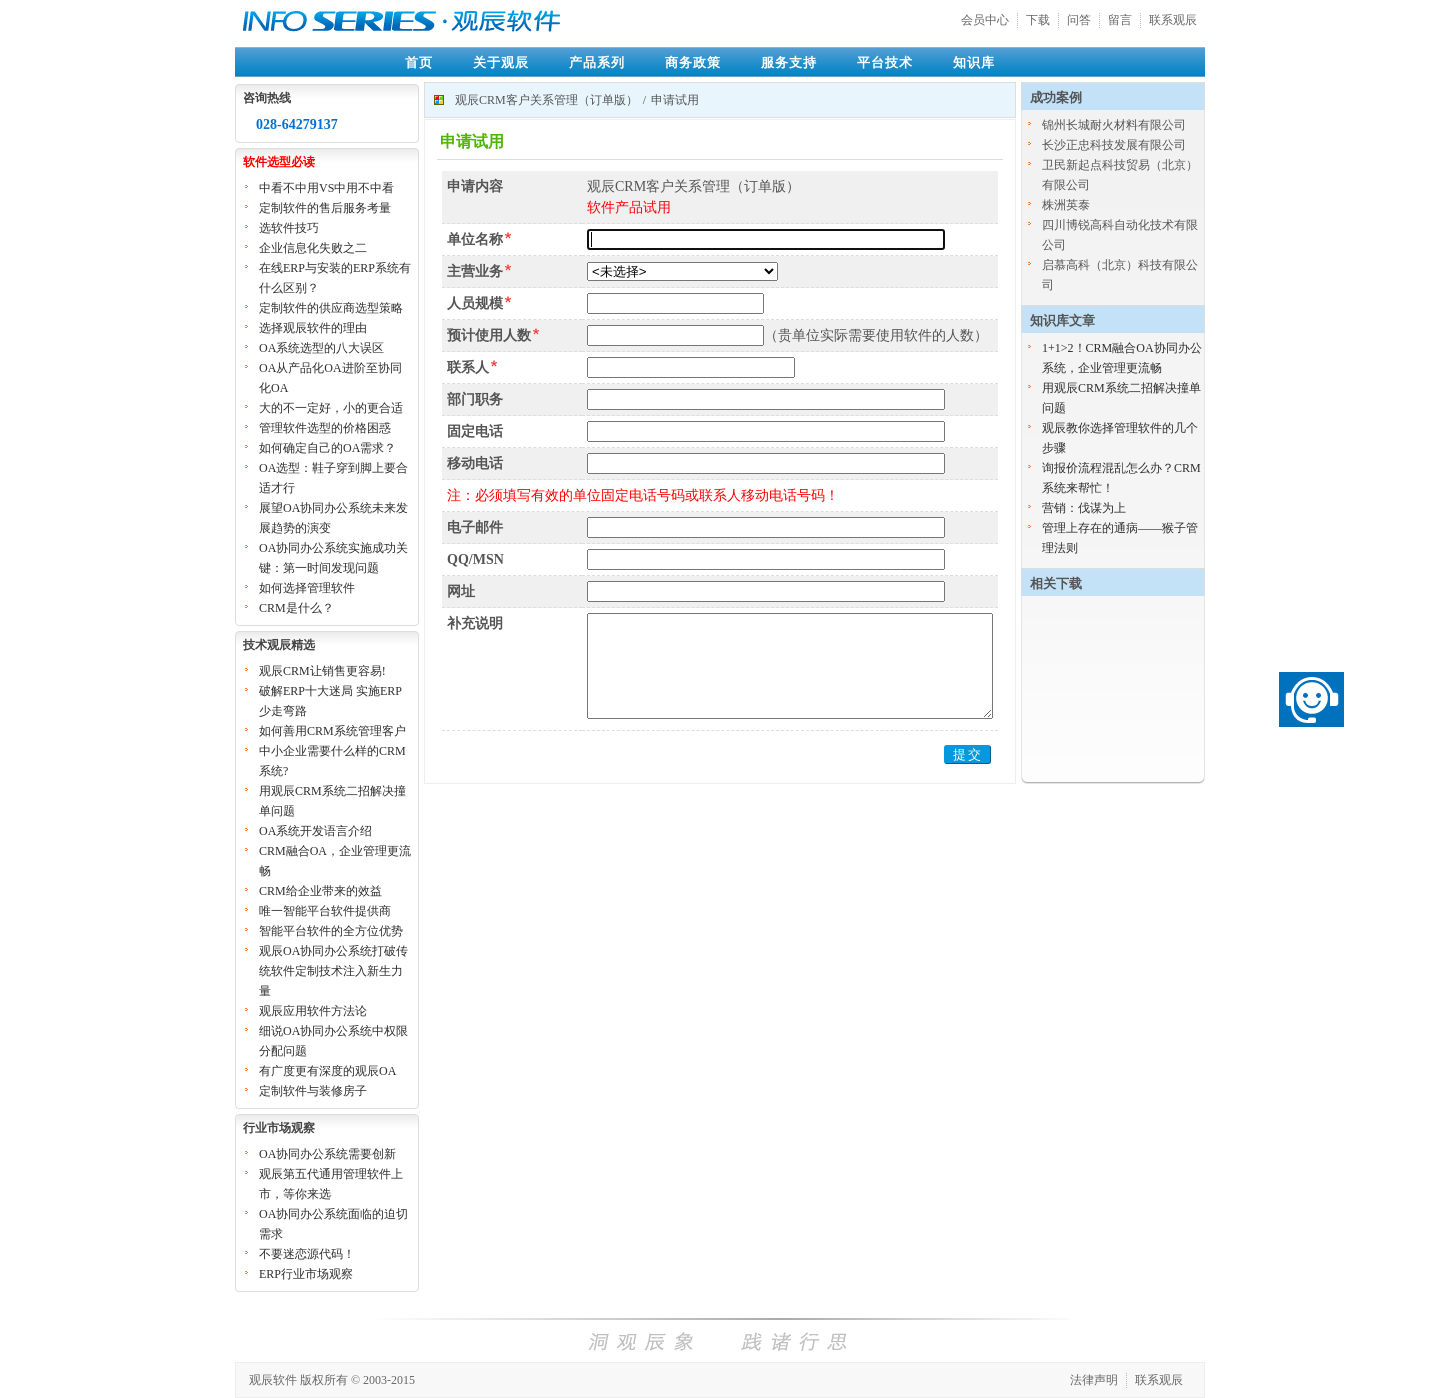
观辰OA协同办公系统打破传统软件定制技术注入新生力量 (333, 971)
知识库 (974, 62)
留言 (1120, 20)
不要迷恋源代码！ (307, 1254)
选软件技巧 (289, 228)
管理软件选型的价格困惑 (325, 428)
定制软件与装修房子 (313, 1091)
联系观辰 (1173, 20)
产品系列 (597, 62)
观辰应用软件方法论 (313, 1011)
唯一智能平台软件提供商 (325, 911)
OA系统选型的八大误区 (321, 348)
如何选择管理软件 (307, 588)
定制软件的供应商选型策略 (331, 308)
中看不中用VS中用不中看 (326, 188)
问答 (1079, 20)
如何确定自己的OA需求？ (327, 448)
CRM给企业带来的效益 (320, 891)
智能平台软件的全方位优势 (331, 931)
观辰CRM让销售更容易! (322, 671)
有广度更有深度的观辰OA (327, 1071)
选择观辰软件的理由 (313, 328)
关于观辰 (501, 62)
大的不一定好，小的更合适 (331, 408)
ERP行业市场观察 (306, 1274)
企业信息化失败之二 (313, 248)
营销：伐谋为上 (1084, 508)
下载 (1038, 20)
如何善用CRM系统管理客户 (332, 731)
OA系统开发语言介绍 (315, 831)
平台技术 (885, 62)
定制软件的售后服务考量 (325, 208)
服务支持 (789, 62)
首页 (419, 62)
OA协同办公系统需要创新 (327, 1154)
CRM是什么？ (296, 608)
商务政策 (693, 62)
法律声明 (1094, 1380)
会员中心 (985, 20)
